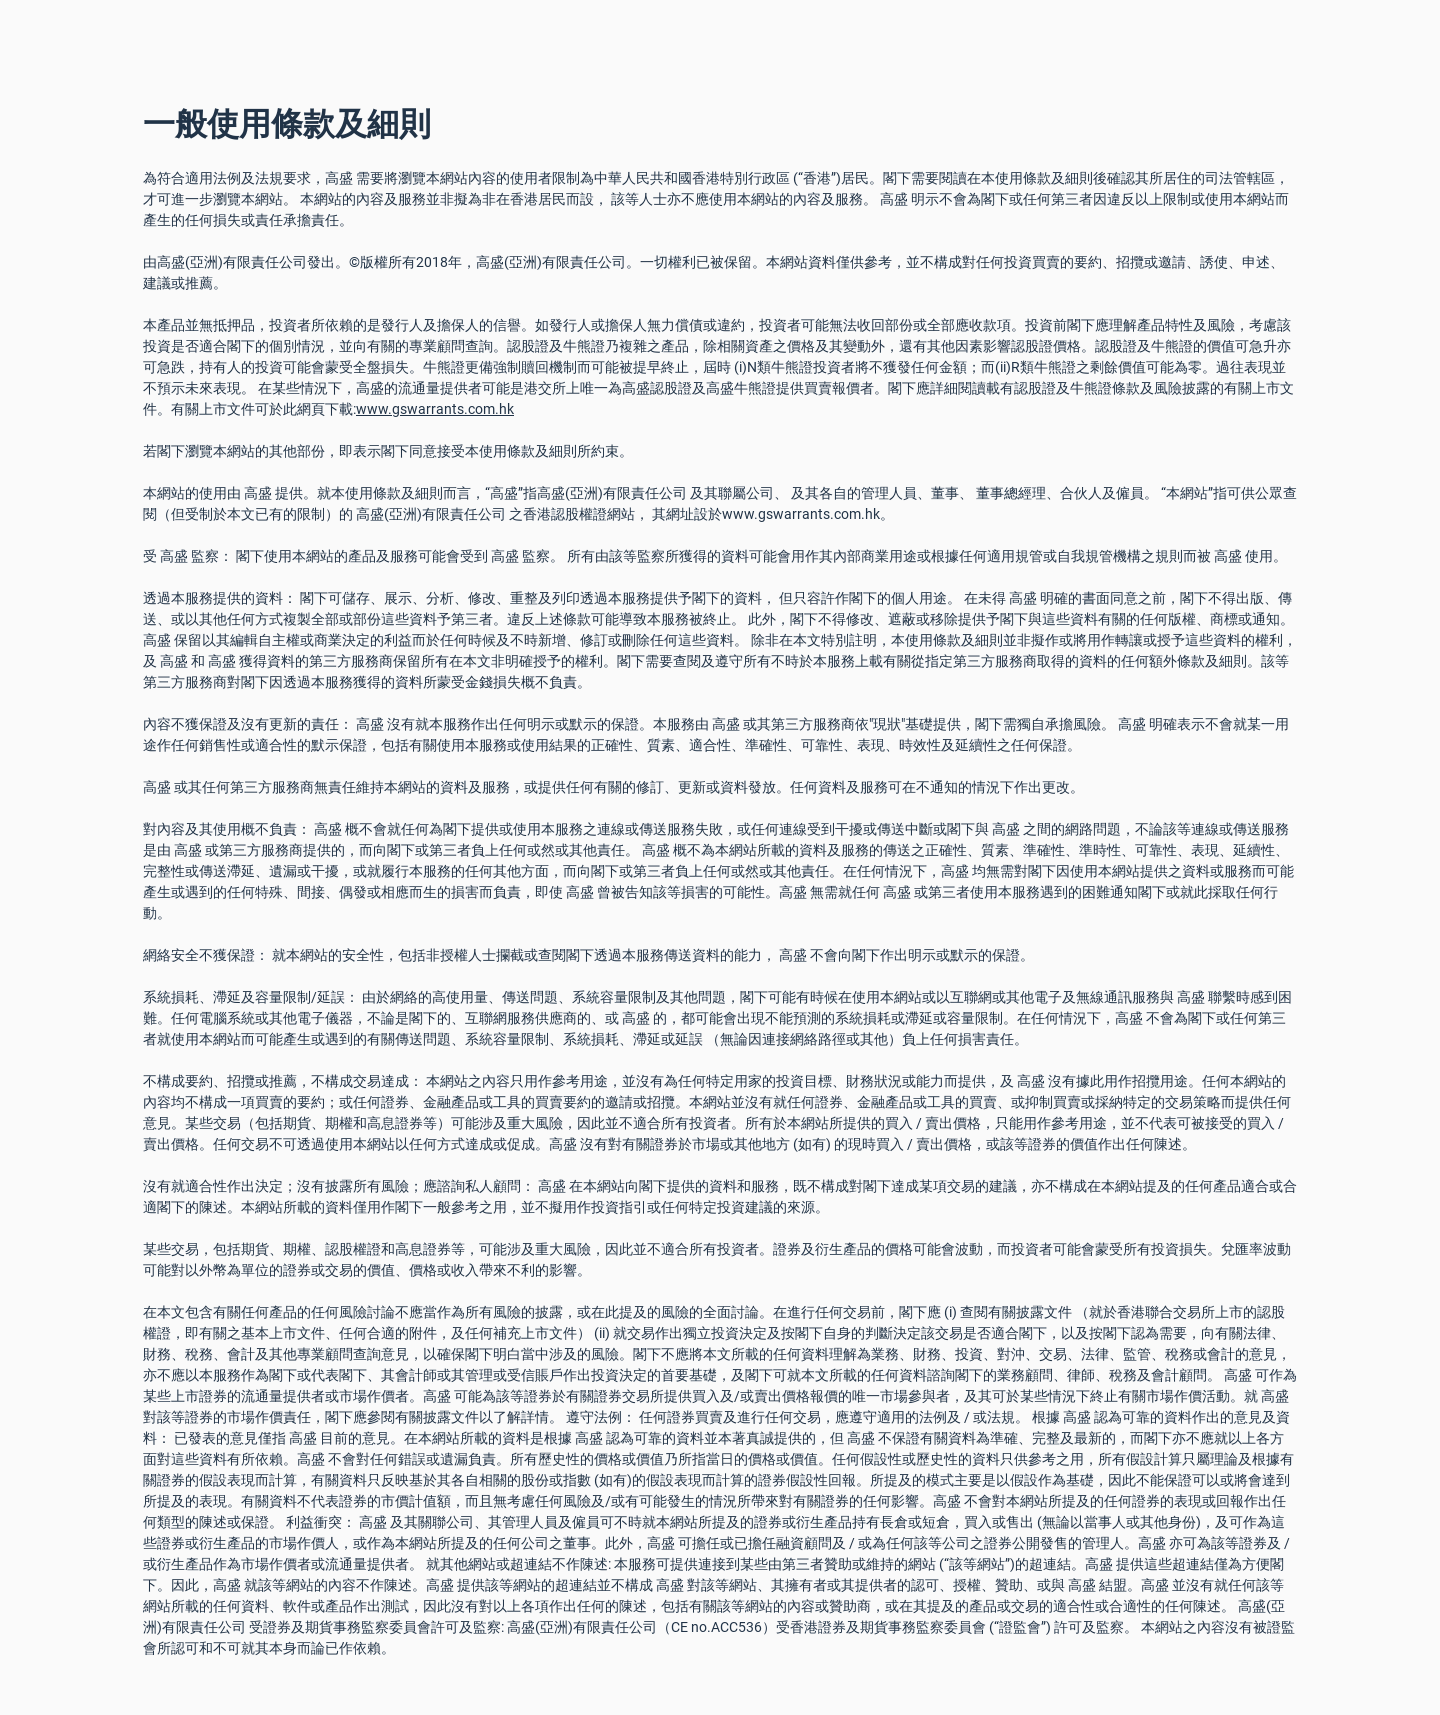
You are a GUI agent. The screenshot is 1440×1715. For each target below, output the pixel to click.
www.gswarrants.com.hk (435, 409)
